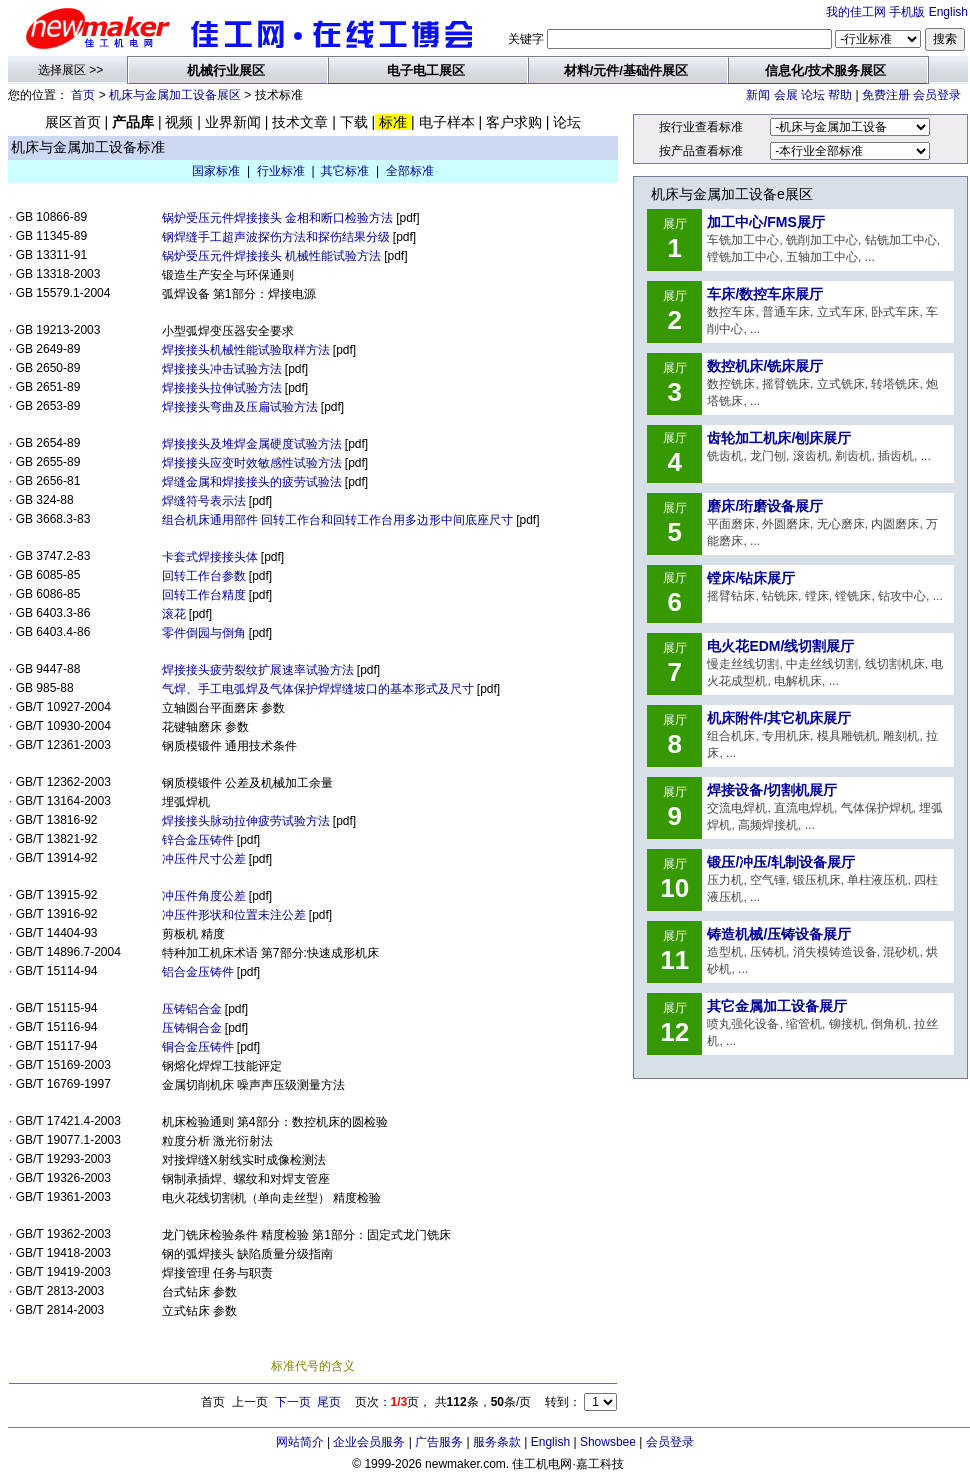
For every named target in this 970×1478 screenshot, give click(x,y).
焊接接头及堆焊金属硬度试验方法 (252, 444)
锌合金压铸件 (198, 840)
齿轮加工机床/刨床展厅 (779, 438)
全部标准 (410, 171)
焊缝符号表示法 (204, 501)
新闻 (758, 95)
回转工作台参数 (204, 576)
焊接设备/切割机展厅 (772, 790)
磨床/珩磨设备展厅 (765, 506)
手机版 (907, 12)
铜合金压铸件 (198, 1047)
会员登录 (937, 95)
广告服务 (439, 1442)
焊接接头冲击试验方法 (222, 369)
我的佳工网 (856, 12)
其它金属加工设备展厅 (777, 1006)
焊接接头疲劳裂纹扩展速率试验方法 (258, 670)
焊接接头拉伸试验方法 (222, 388)
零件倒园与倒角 (204, 633)
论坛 (813, 95)
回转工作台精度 (204, 595)
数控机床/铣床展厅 (765, 366)
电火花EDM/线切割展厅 (780, 646)
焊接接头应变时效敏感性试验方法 (252, 463)
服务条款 (497, 1442)
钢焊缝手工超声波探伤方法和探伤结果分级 (276, 237)
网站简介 (300, 1442)
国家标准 (216, 171)
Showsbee (608, 1442)
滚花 (174, 614)
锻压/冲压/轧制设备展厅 (781, 862)
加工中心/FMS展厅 (765, 222)
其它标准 (345, 171)
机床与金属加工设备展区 (175, 95)
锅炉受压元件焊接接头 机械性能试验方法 (271, 256)
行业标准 (281, 171)
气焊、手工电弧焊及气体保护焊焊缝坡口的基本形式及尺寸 (318, 689)
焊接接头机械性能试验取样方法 (246, 350)
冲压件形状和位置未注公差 (234, 915)
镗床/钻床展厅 (751, 578)
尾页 (329, 1402)
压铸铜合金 (192, 1028)
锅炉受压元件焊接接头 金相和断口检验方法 (277, 218)
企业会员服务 (369, 1442)
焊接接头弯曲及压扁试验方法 (240, 407)
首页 (83, 95)
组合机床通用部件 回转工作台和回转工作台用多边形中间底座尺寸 (337, 520)
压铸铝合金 (192, 1009)
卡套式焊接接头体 (210, 557)
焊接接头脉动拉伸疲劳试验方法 (246, 821)
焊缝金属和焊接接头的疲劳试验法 (252, 482)
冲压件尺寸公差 (204, 859)
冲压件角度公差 (204, 896)
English (948, 12)
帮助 (840, 95)
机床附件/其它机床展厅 (779, 718)
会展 (786, 95)
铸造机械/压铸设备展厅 (779, 934)
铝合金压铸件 (198, 972)
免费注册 (886, 95)
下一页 (293, 1402)
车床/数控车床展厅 (765, 294)
